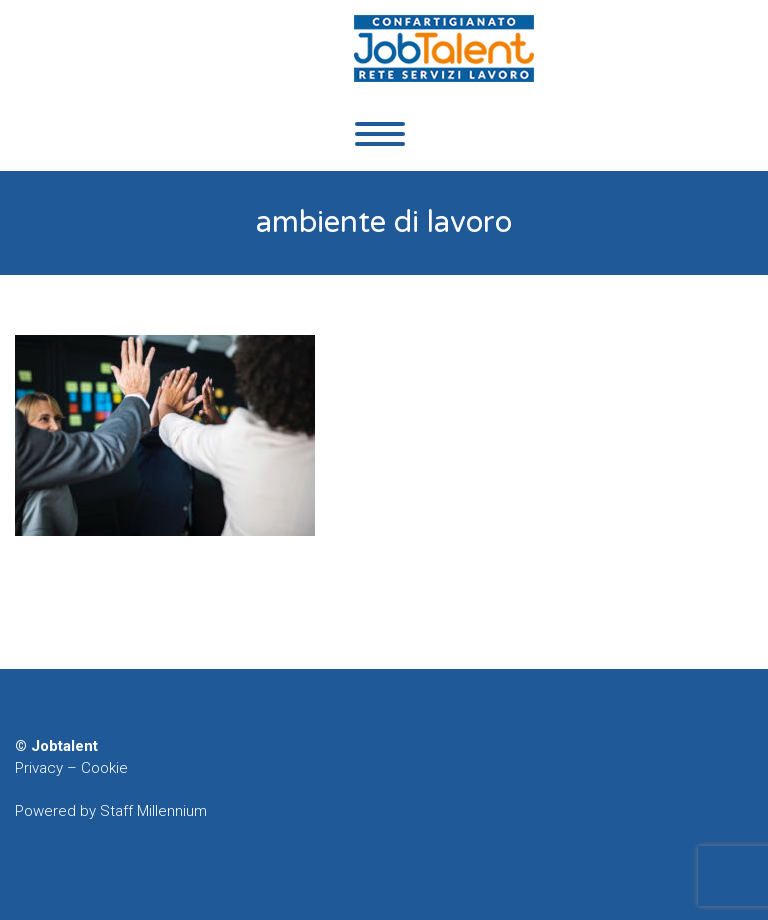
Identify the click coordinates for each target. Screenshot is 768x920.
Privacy (39, 768)
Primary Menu (380, 134)
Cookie (104, 768)
